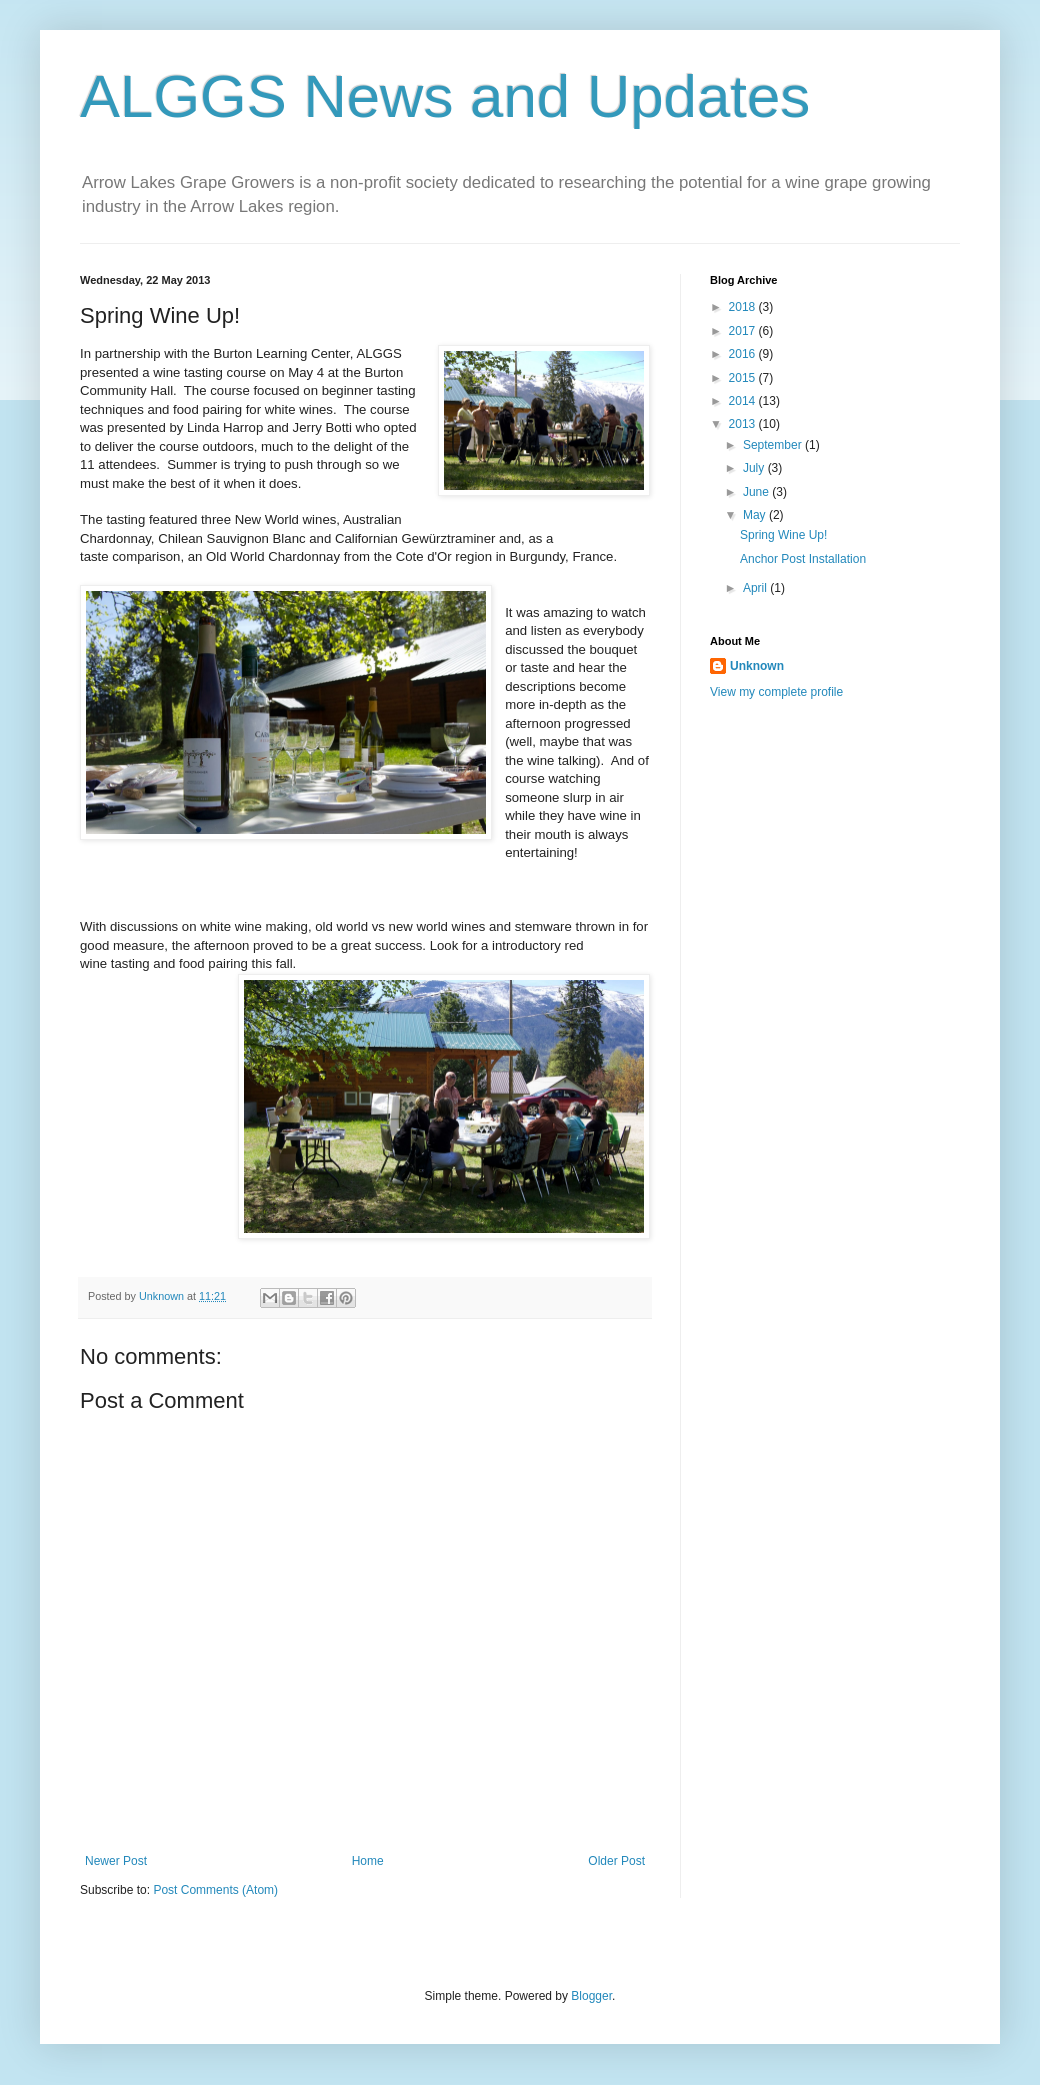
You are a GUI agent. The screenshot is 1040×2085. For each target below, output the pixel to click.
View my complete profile (776, 692)
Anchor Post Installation (803, 559)
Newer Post (116, 1861)
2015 (744, 378)
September (774, 445)
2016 (744, 354)
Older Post (616, 1861)
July (755, 468)
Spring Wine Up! (783, 535)
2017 (744, 331)
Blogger (591, 1996)
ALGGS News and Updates (445, 96)
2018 (744, 307)
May (756, 515)
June (757, 492)
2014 (744, 401)
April (756, 588)
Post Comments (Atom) (215, 1890)
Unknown (757, 666)
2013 (744, 424)
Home (368, 1861)
